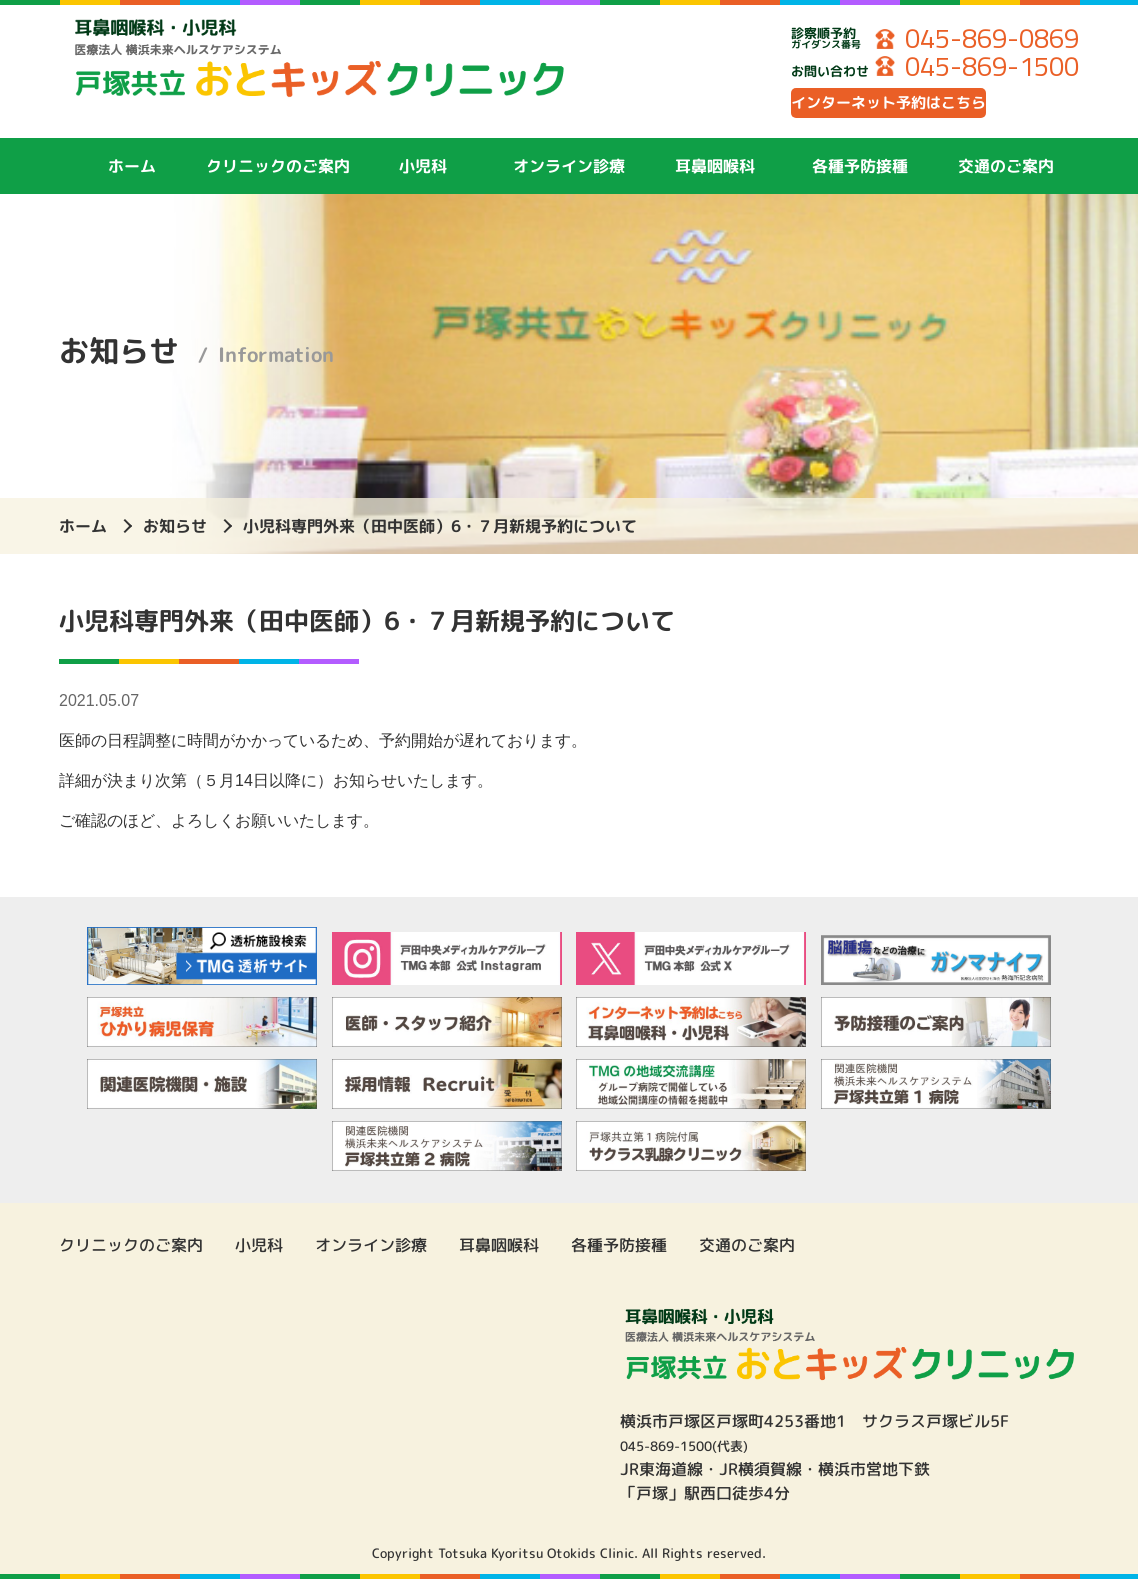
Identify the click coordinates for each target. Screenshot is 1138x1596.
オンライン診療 (569, 183)
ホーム (132, 183)
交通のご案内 (1006, 183)
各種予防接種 (860, 183)
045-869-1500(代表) (700, 1462)
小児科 (423, 183)
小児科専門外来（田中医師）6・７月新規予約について (440, 543)
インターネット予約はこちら (934, 115)
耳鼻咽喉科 (715, 183)
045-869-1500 (977, 70)
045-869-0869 (977, 40)
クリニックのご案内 (278, 183)
